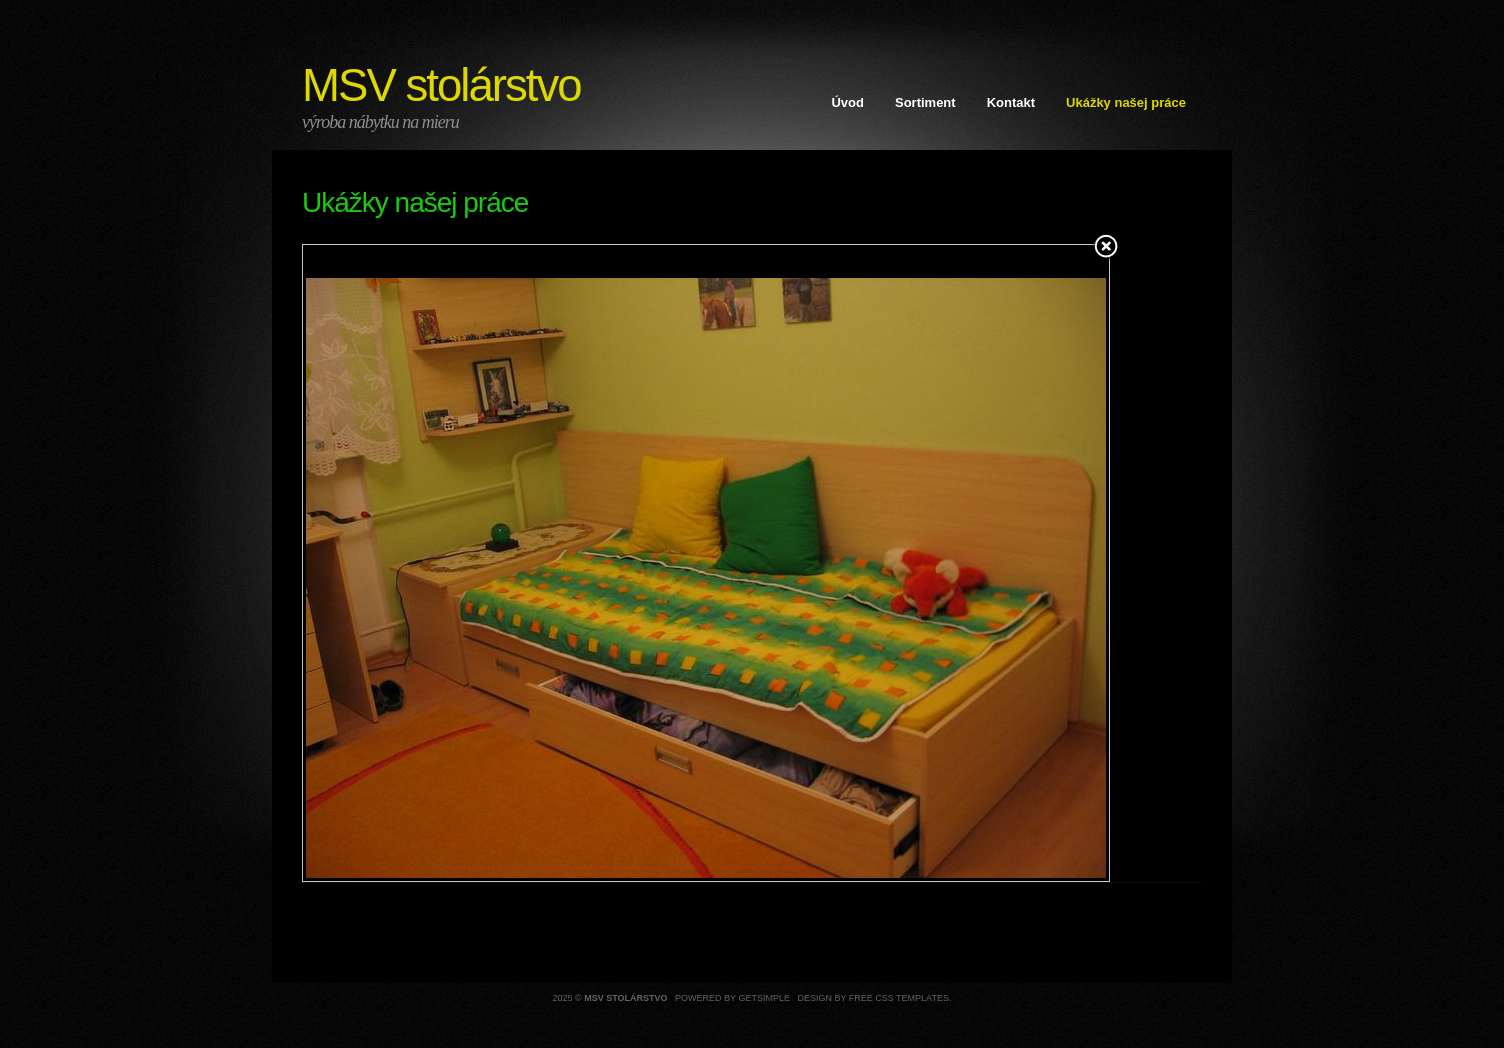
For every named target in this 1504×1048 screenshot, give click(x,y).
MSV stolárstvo (441, 85)
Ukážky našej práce (1126, 102)
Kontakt (1011, 102)
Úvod (847, 102)
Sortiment (925, 102)
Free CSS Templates (899, 998)
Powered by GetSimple (732, 998)
